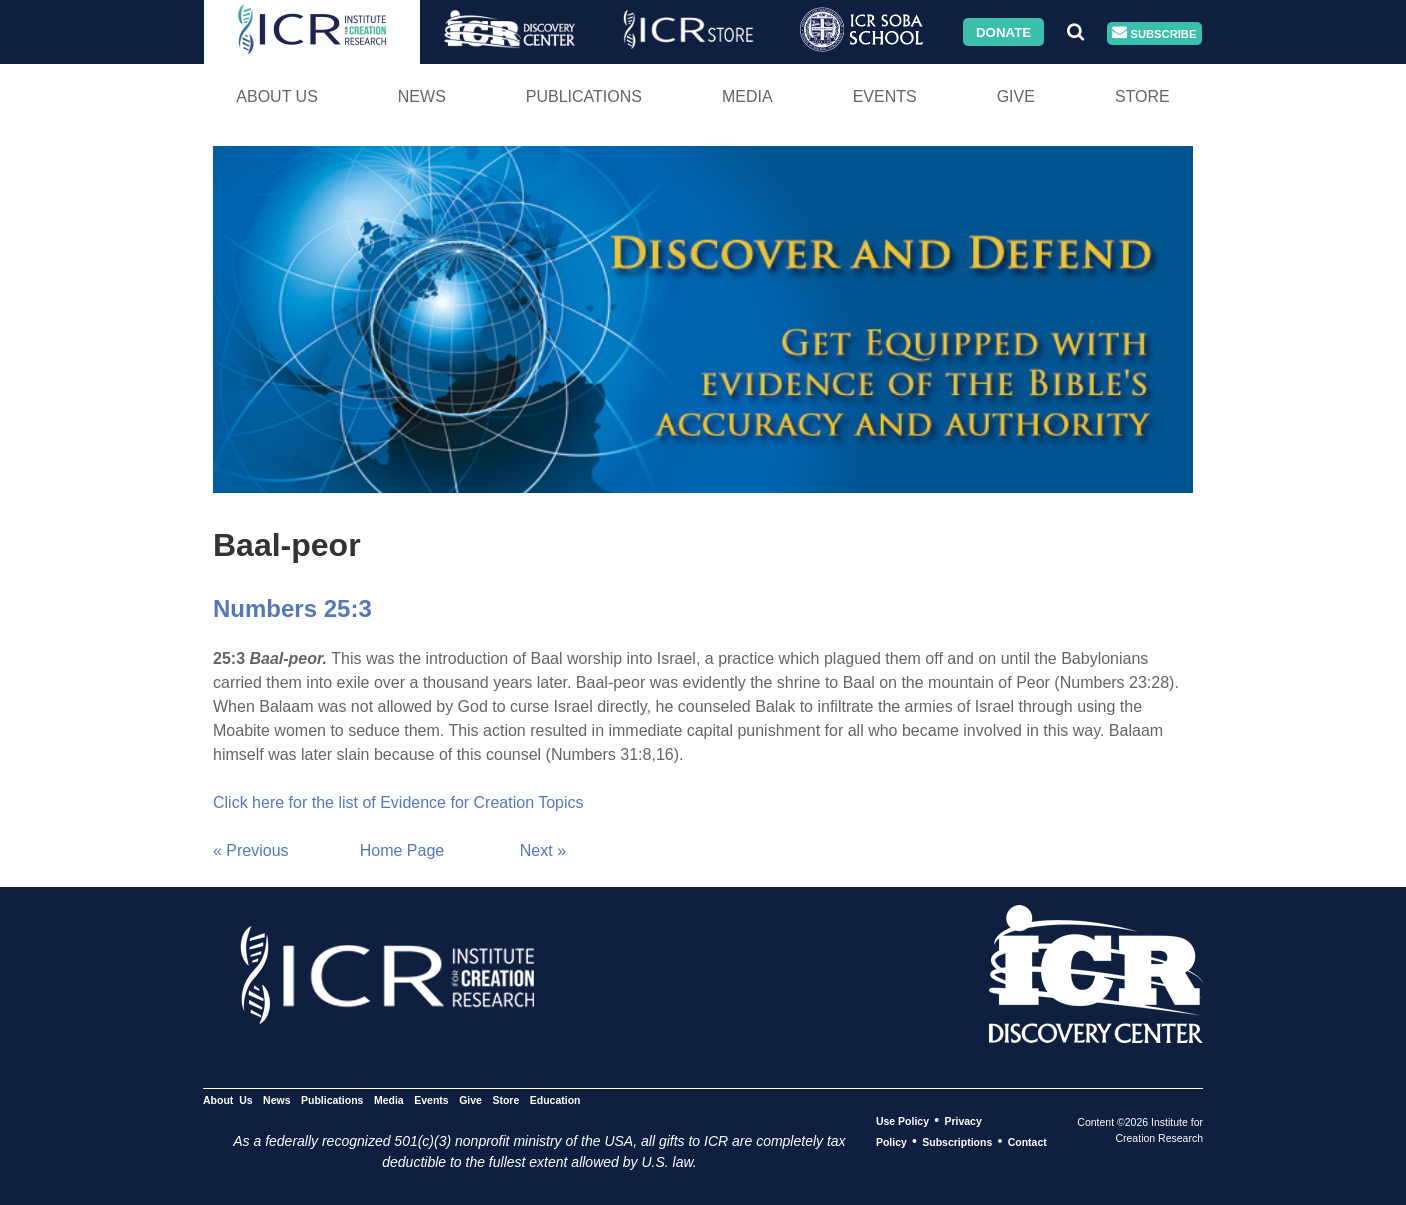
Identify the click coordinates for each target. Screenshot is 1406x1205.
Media (747, 96)
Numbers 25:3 (292, 608)
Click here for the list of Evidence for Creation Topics (398, 802)
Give (1016, 96)
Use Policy (902, 1121)
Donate (1003, 31)
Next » (543, 850)
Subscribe (1154, 33)
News (422, 96)
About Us (277, 96)
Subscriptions (957, 1142)
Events (885, 96)
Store (1142, 96)
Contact (1027, 1142)
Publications (584, 96)
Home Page (402, 850)
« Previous (251, 850)
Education (555, 1100)
